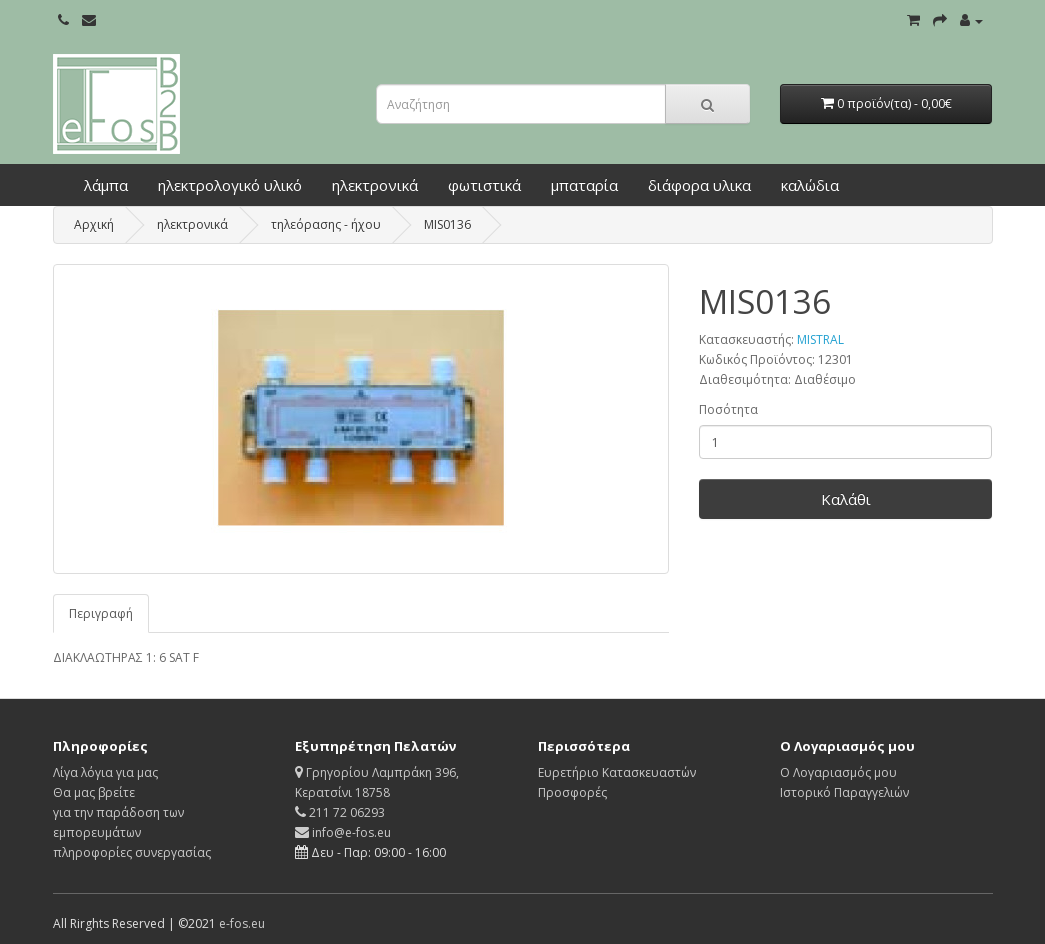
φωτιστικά (484, 185)
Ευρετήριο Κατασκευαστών (617, 772)
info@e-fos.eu (343, 832)
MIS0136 (447, 224)
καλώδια (810, 185)
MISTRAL (820, 339)
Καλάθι (846, 499)
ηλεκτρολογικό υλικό (230, 185)
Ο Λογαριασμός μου (838, 772)
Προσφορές (572, 792)
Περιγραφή (101, 613)
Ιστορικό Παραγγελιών (844, 792)
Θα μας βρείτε (94, 792)
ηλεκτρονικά (375, 185)
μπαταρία (584, 185)
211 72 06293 (340, 812)
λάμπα (106, 185)
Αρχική (94, 224)
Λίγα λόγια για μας (105, 772)
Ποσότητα (728, 409)
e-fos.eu (242, 923)
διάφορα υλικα (699, 185)
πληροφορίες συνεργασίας (132, 852)
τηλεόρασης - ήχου (326, 224)
